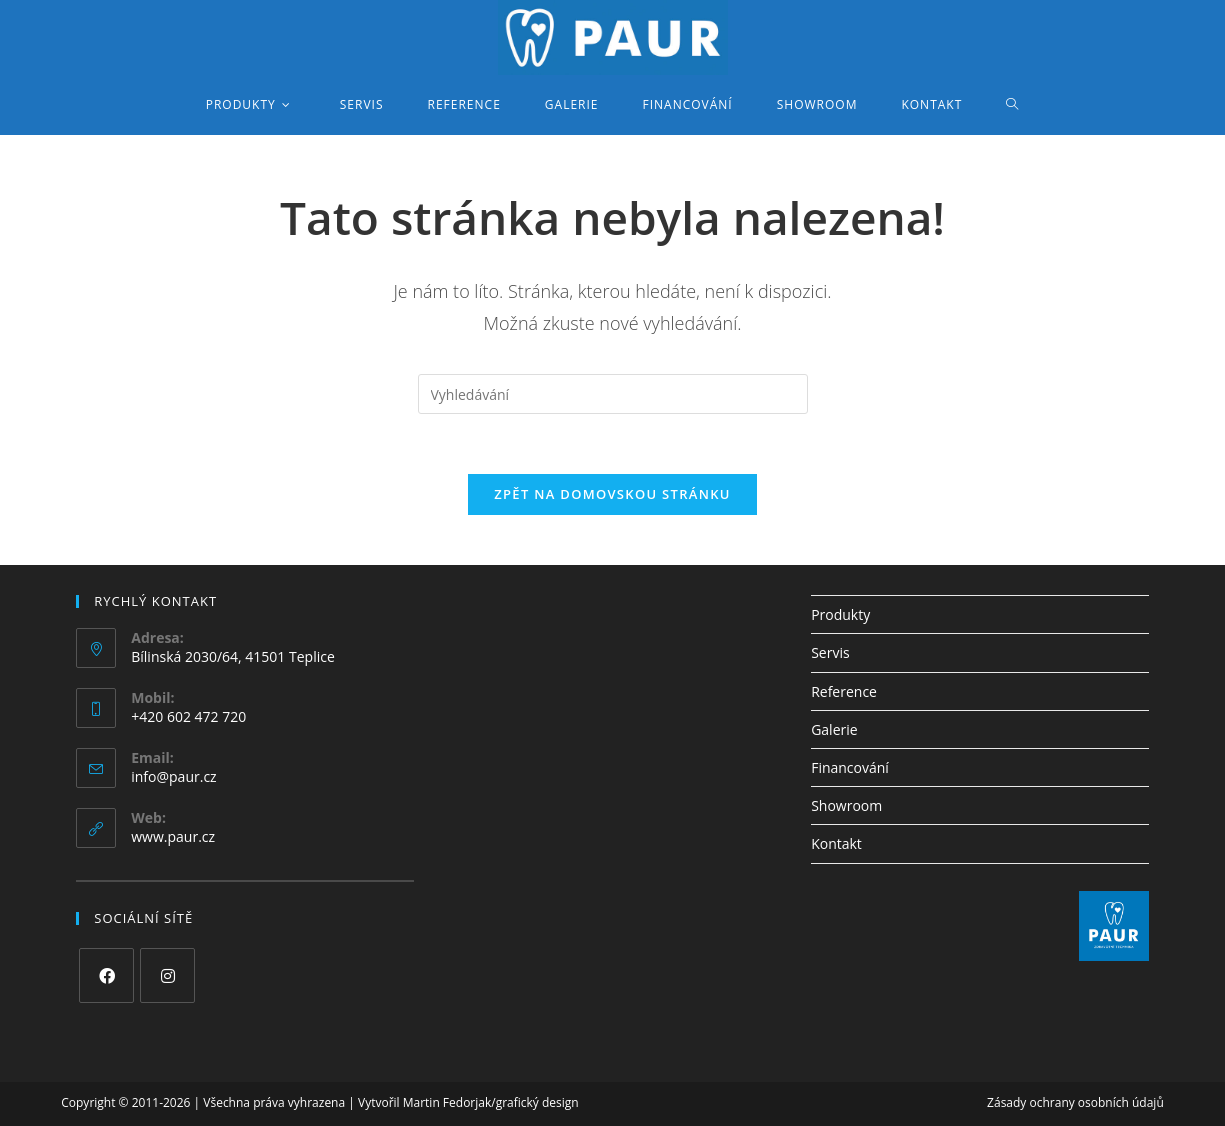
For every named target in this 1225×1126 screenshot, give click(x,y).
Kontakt (836, 843)
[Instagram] (167, 975)
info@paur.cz (173, 776)
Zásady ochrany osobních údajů (1075, 1102)
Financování (850, 767)
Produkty (840, 614)
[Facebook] (106, 975)
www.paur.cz (173, 836)
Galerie (834, 729)
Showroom (846, 805)
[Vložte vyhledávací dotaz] (613, 394)
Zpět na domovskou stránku (612, 494)
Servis (830, 652)
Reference (844, 691)
